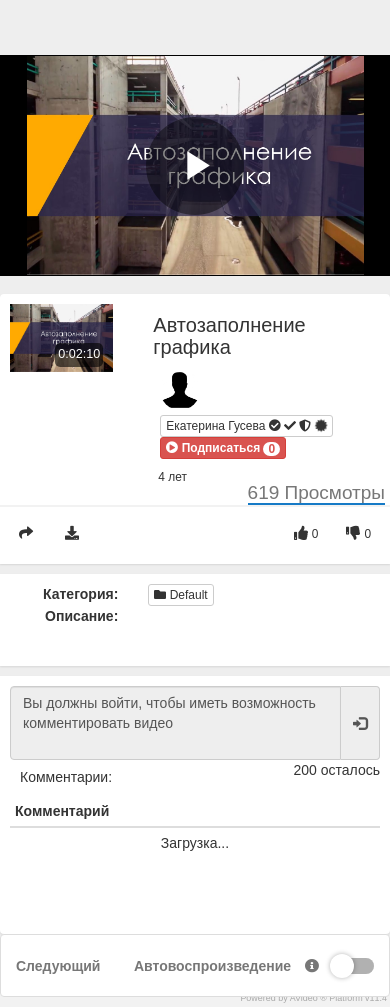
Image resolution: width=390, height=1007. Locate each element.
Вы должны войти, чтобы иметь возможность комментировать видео (175, 723)
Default (180, 595)
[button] (223, 448)
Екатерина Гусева (246, 426)
